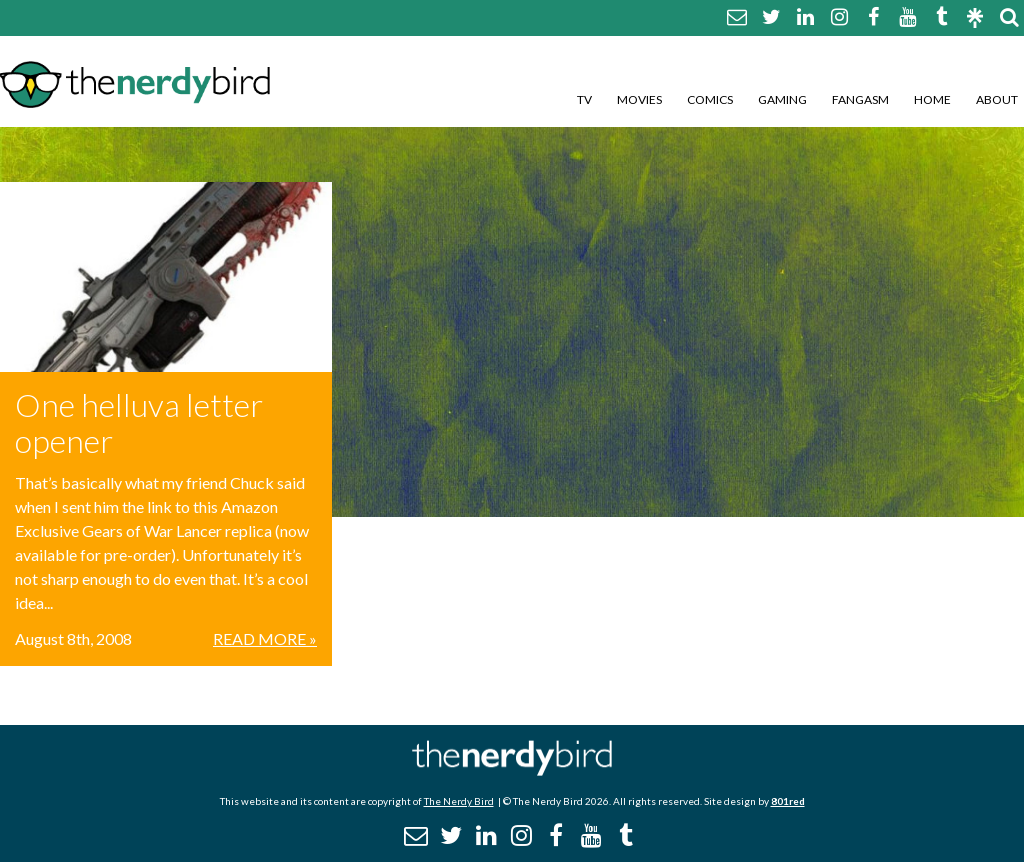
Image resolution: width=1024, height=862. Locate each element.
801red (788, 801)
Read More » (265, 638)
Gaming (782, 99)
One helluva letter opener (139, 422)
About (997, 99)
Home (932, 99)
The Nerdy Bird (459, 801)
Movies (639, 99)
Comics (710, 99)
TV (584, 99)
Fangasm (860, 99)
